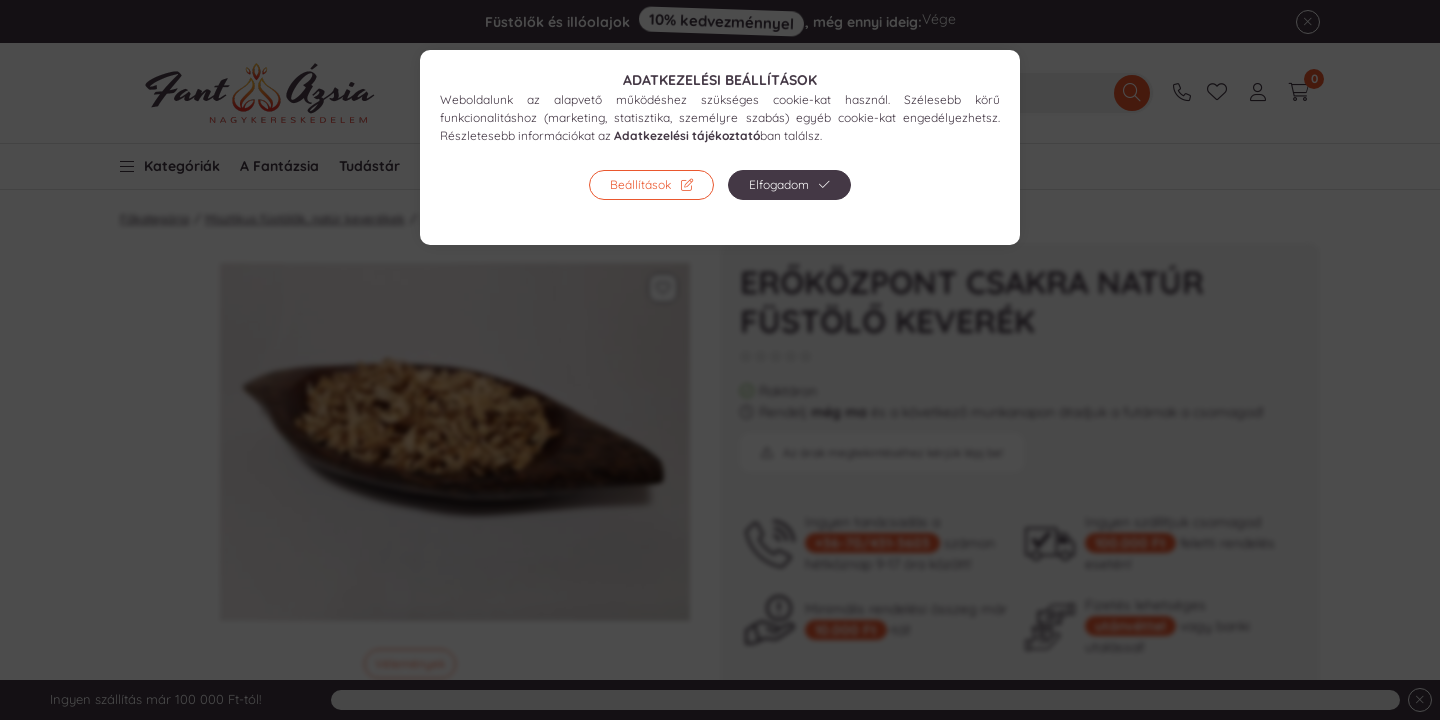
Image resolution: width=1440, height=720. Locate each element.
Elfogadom (779, 184)
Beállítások (640, 184)
